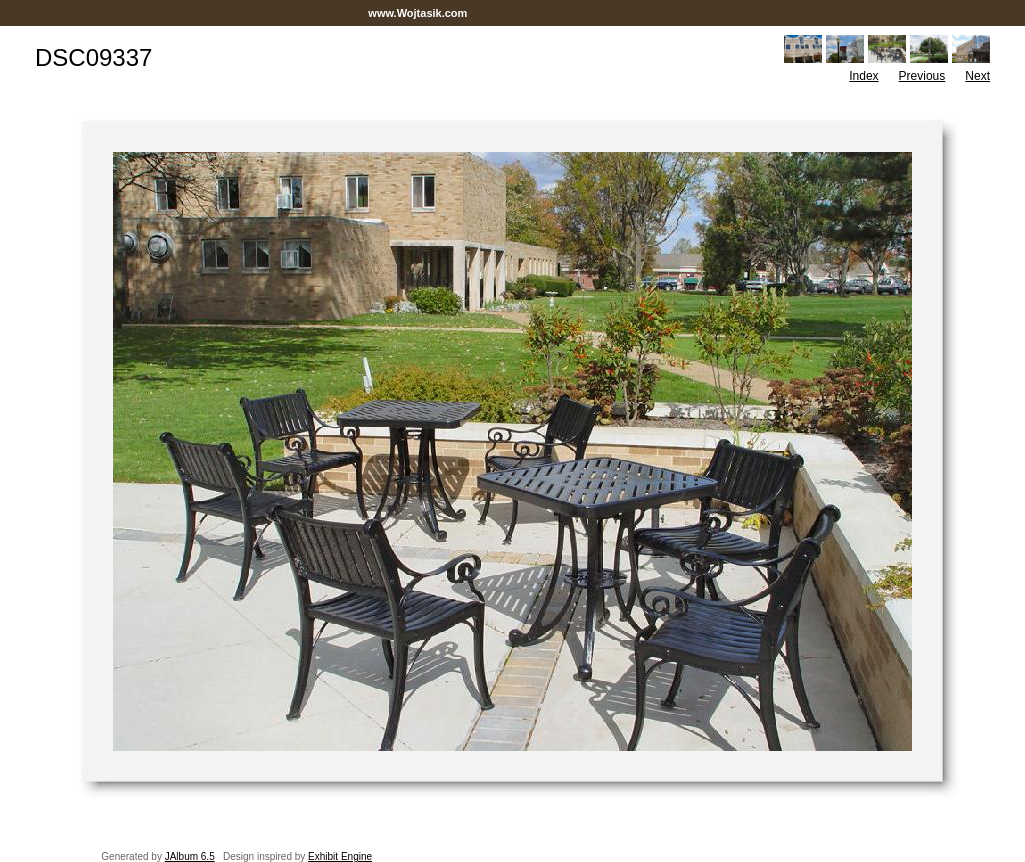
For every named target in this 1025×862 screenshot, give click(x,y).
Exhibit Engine (340, 856)
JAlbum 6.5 (190, 856)
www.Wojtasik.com (417, 13)
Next (977, 76)
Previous (922, 76)
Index (863, 76)
